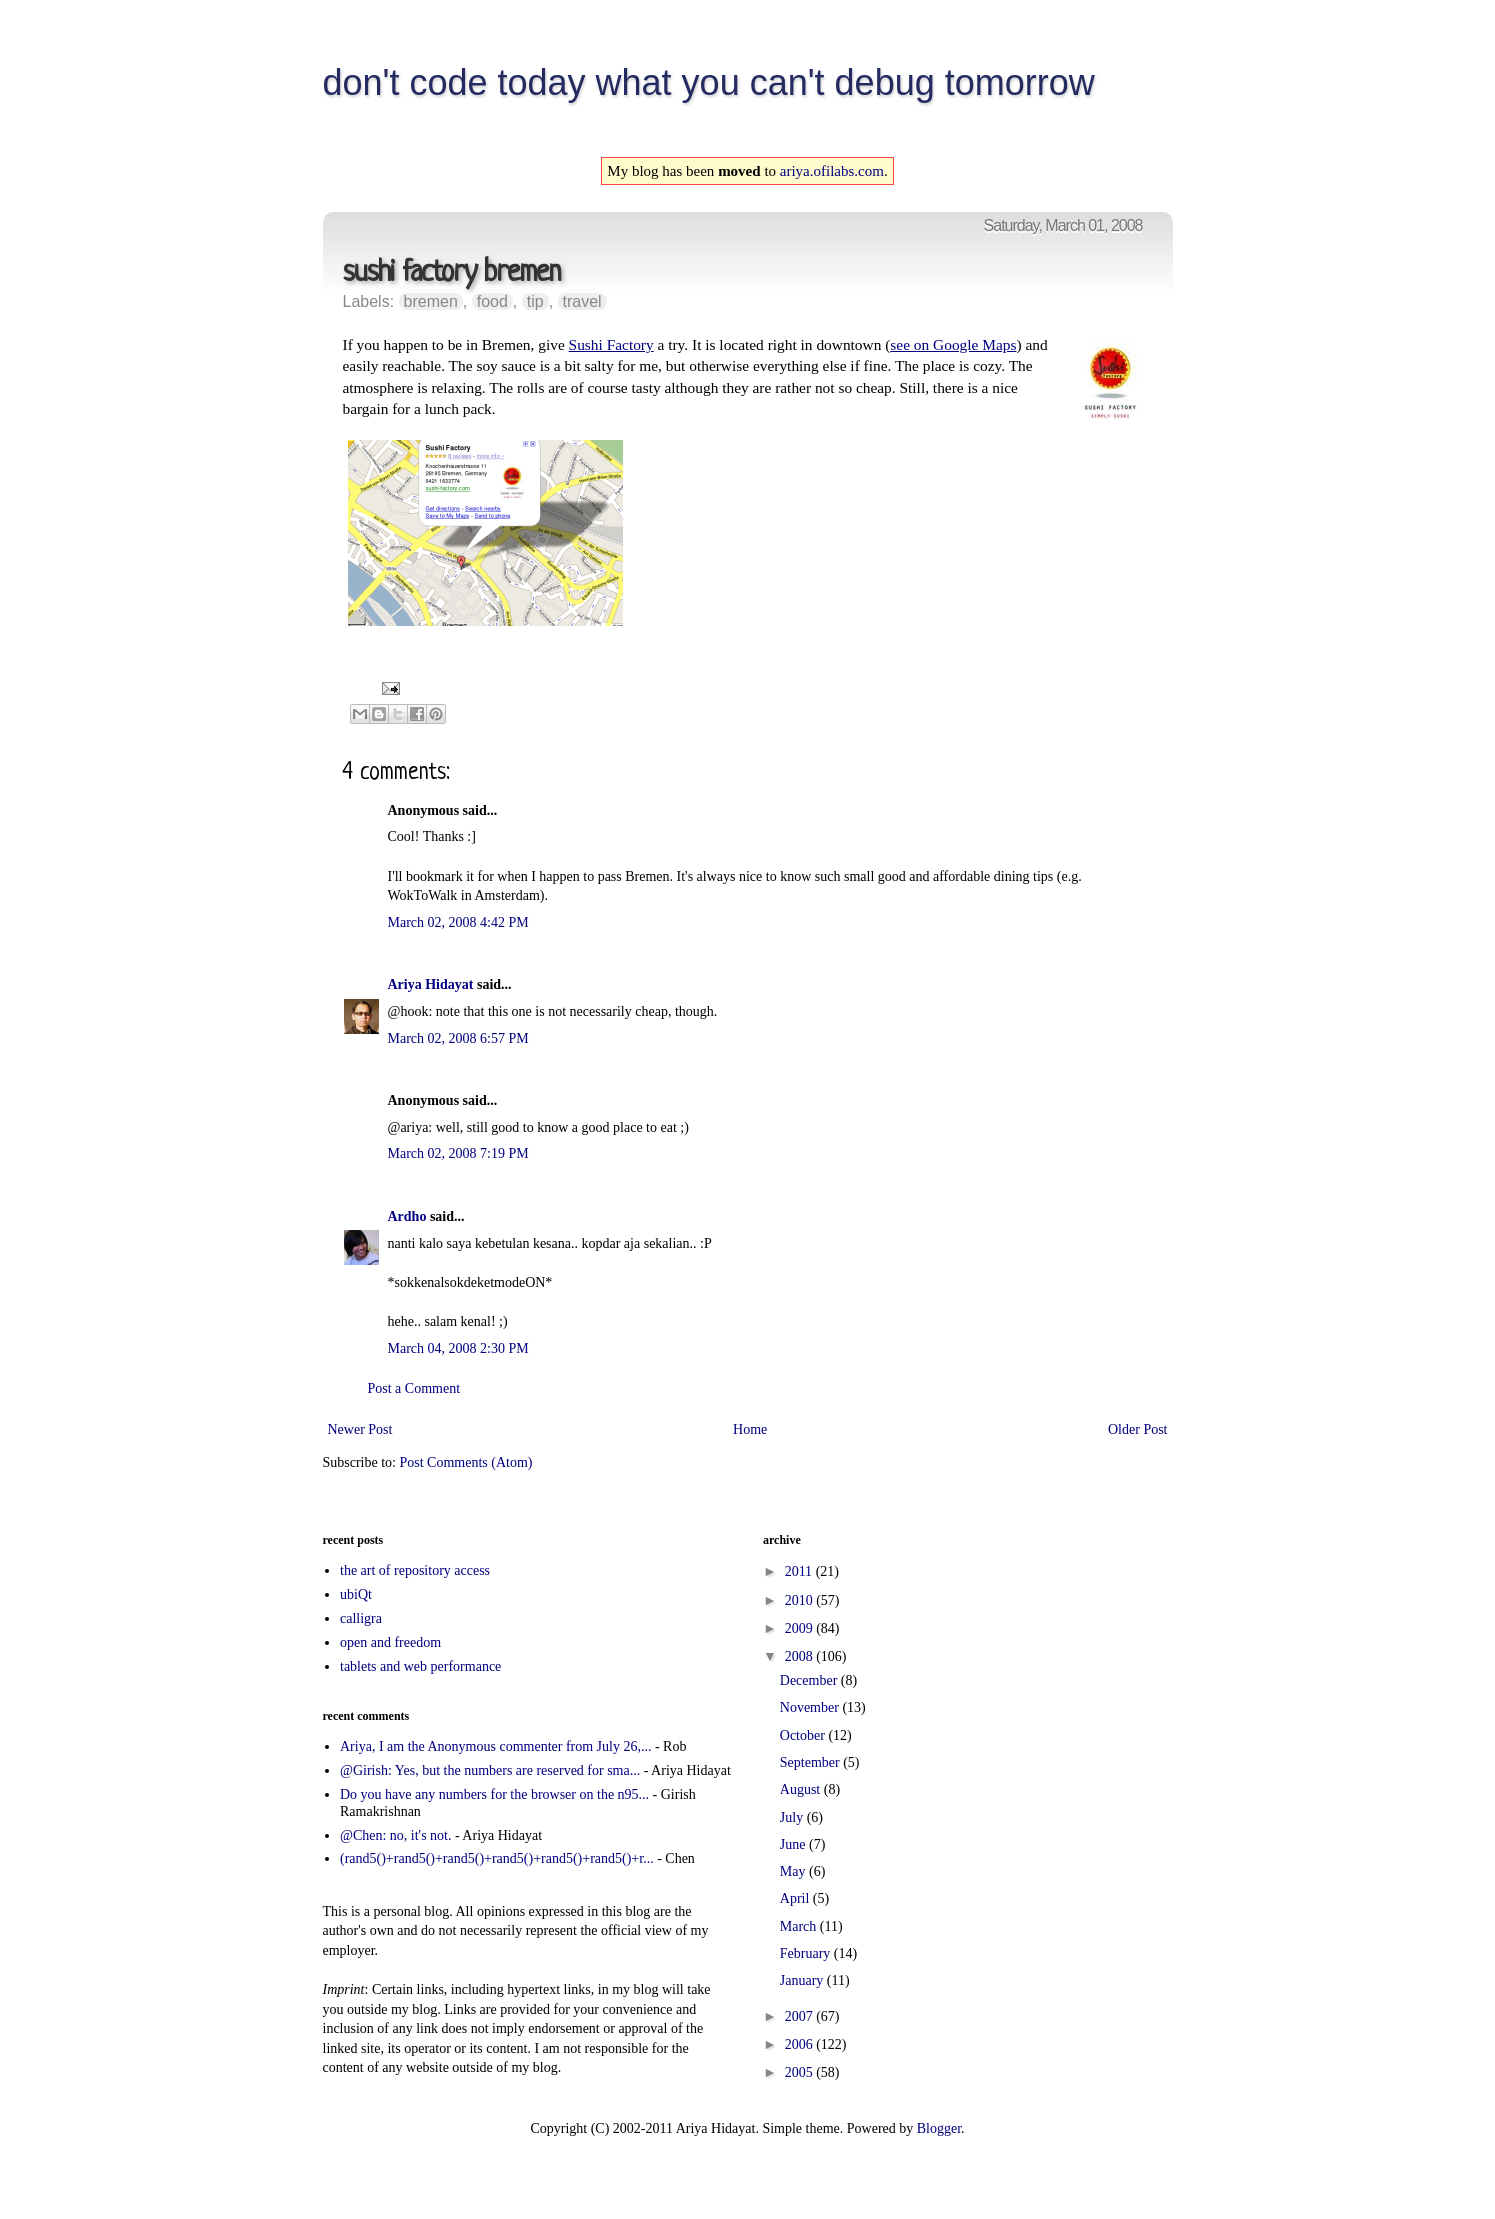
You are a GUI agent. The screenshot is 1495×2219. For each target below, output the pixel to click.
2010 (801, 1600)
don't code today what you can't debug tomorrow (709, 82)
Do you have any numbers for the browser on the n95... (494, 1794)
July (793, 1817)
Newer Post (360, 1429)
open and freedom (390, 1642)
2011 (800, 1571)
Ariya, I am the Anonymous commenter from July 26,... (495, 1746)
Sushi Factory (611, 344)
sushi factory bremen (451, 273)
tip (535, 301)
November (811, 1707)
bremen (431, 301)
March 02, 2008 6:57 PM (458, 1038)
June (794, 1844)
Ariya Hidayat (431, 984)
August (802, 1789)
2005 (801, 2072)
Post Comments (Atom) (466, 1462)
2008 (801, 1656)
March (800, 1926)
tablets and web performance (420, 1666)
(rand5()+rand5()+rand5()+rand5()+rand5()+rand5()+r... (497, 1858)
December (810, 1680)
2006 (801, 2044)
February (807, 1953)
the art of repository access (415, 1570)
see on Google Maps (953, 344)
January (803, 1980)
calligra (361, 1618)
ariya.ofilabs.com (832, 171)
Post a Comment (414, 1388)
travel (582, 301)
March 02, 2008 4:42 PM (458, 922)
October (804, 1735)
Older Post (1138, 1429)
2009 (801, 1628)
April (796, 1898)
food (492, 301)
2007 (801, 2016)
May (794, 1871)
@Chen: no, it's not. (395, 1835)
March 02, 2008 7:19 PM (458, 1153)
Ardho (407, 1216)
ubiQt (356, 1594)
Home (750, 1429)
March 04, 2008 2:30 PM (458, 1348)
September (811, 1762)
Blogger (939, 2128)
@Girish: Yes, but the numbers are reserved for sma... (490, 1770)
